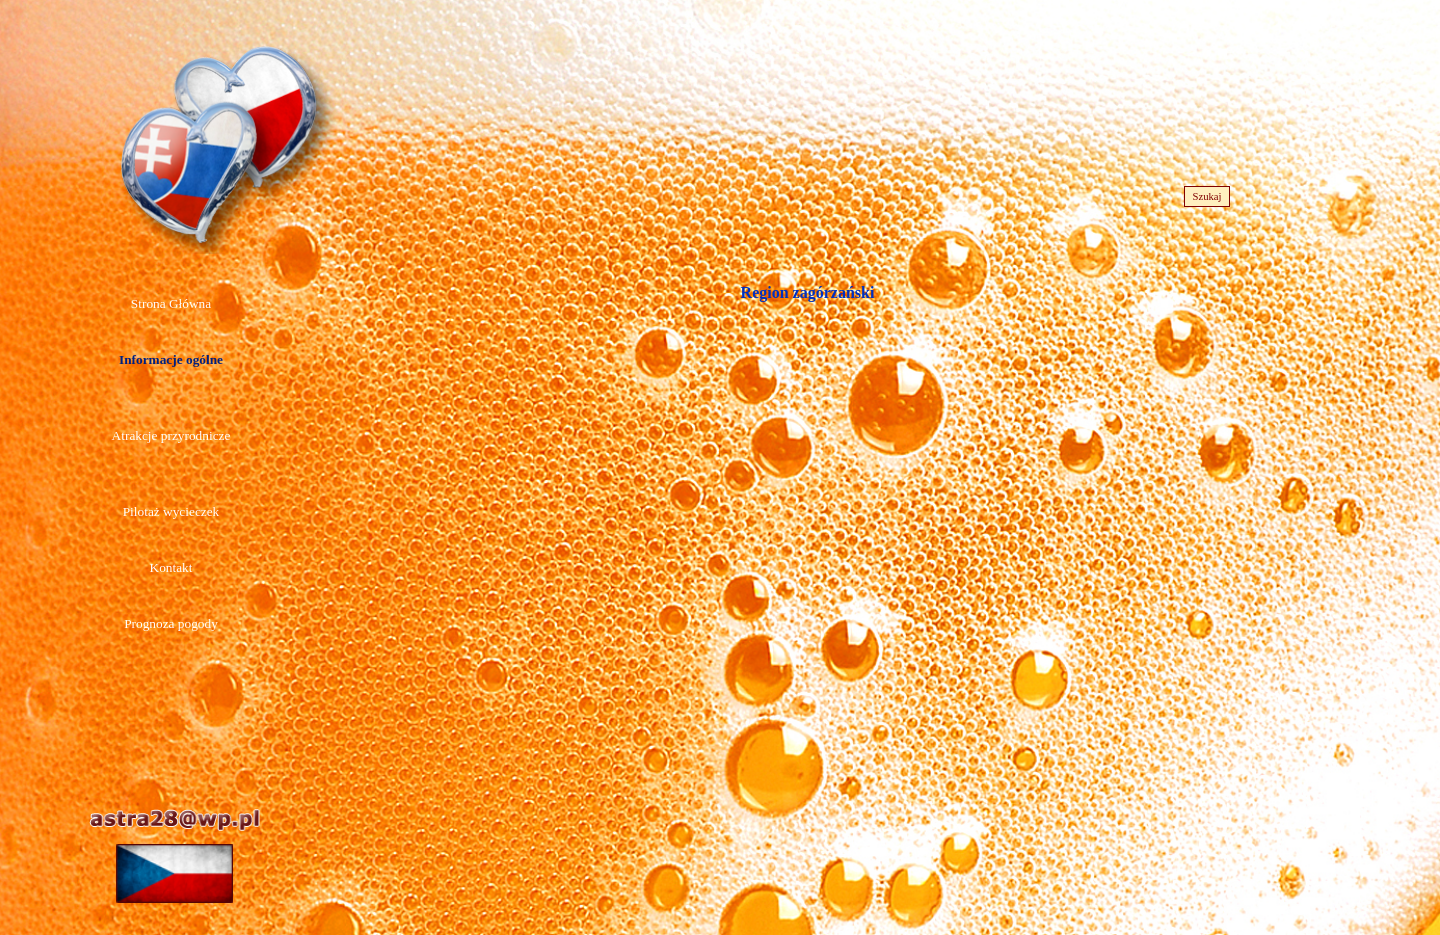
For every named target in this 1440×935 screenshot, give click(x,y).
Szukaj (1206, 196)
